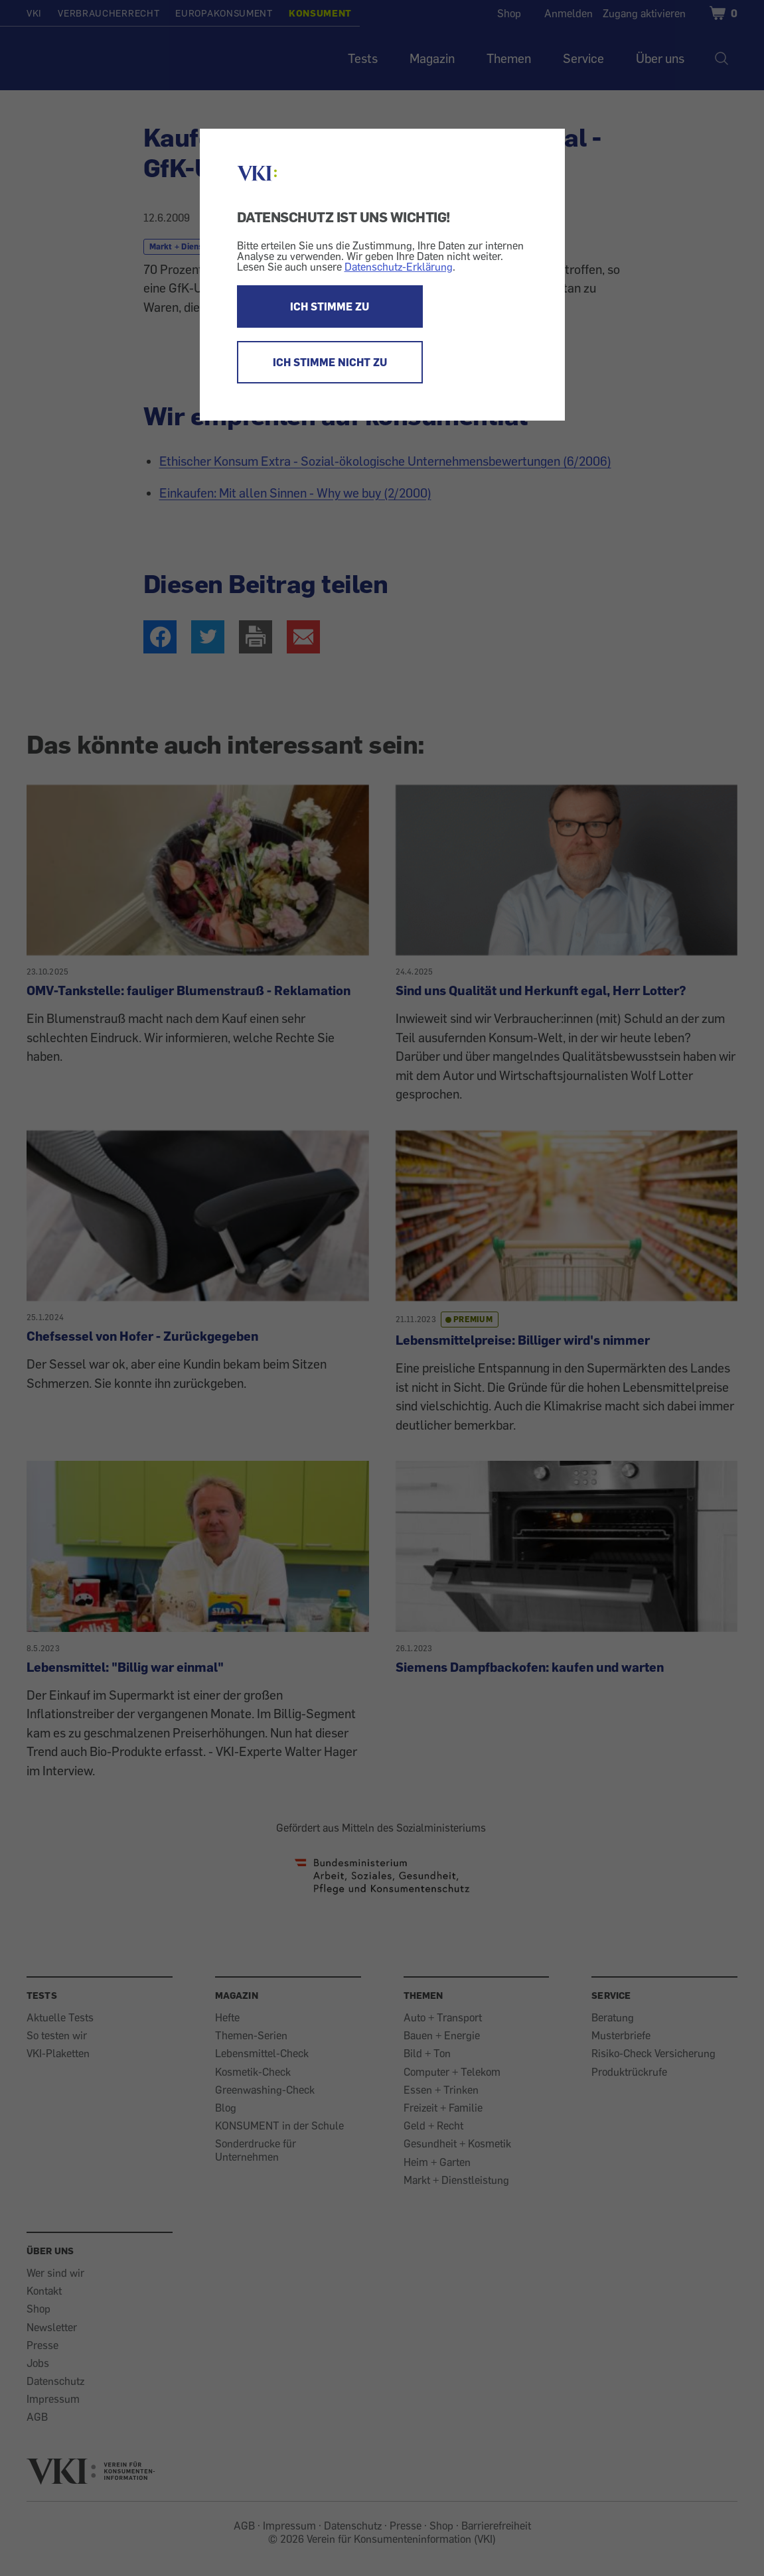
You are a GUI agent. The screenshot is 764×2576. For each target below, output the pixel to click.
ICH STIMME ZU (329, 306)
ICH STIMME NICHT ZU (330, 362)
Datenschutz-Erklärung (398, 266)
